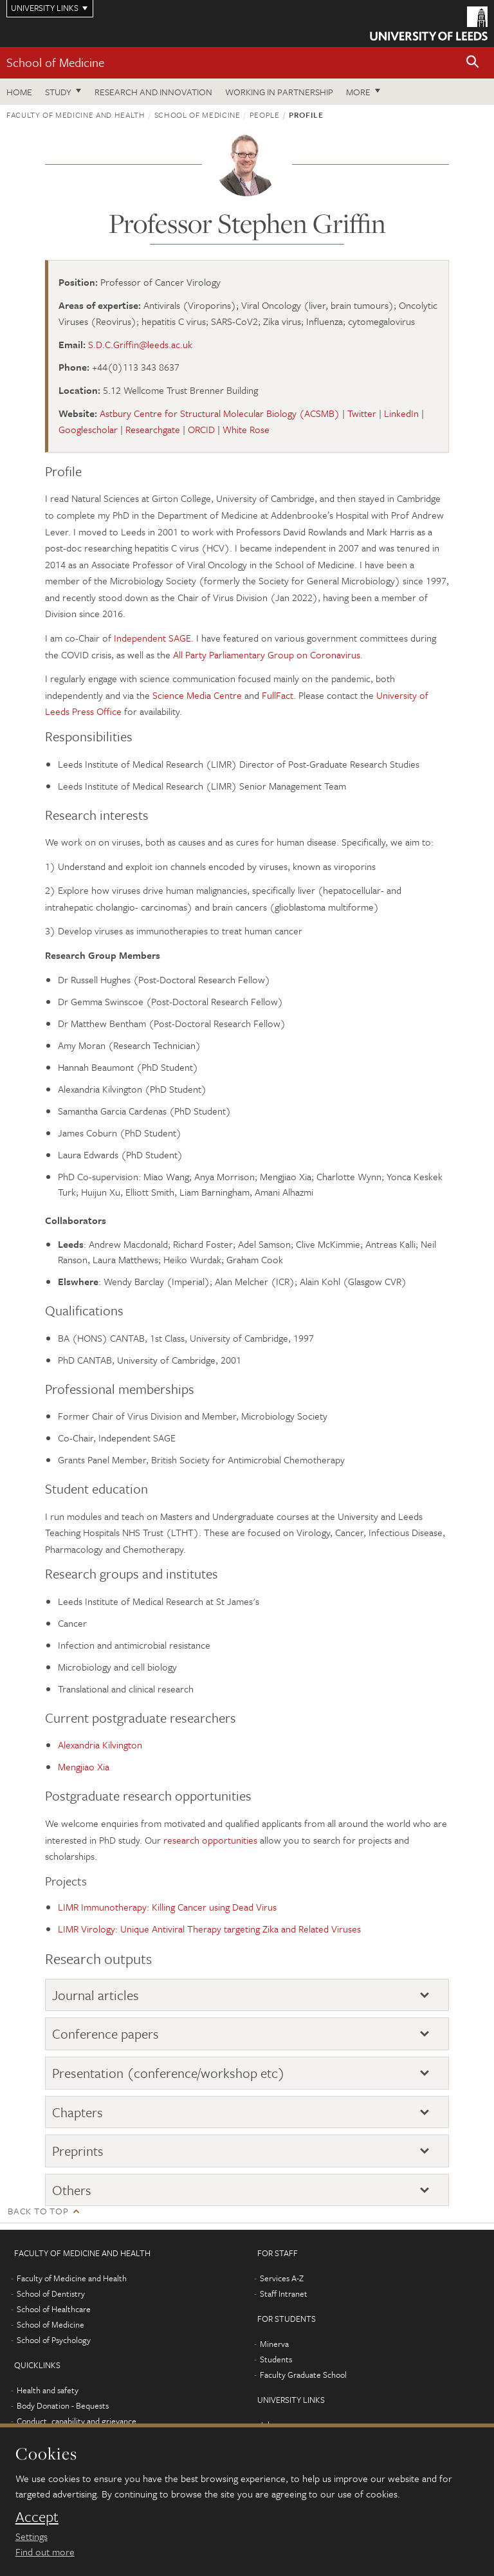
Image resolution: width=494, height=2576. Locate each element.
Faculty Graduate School (303, 2374)
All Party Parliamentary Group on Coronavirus (266, 654)
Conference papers (105, 2033)
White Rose (246, 429)
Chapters (77, 2112)
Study (58, 91)
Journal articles (95, 1995)
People (265, 114)
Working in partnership (279, 91)
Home (19, 91)
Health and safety (47, 2390)
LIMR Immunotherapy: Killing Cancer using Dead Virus (167, 1907)
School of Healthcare (54, 2309)
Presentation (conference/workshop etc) (168, 2072)
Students (276, 2359)
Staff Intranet (283, 2293)
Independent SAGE (152, 638)
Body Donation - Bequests (63, 2405)
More (358, 91)
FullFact (277, 695)
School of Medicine (55, 62)
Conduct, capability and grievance (76, 2420)
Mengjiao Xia (83, 1766)
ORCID (201, 429)
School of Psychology (54, 2339)
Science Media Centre (197, 695)
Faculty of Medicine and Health (75, 114)
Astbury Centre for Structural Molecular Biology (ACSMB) (220, 413)
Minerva (274, 2343)
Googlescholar (88, 429)
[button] (473, 63)
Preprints (78, 2150)
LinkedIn (401, 413)
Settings (31, 2536)
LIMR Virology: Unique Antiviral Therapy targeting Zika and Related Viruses (209, 1929)
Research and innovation (153, 91)
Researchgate (152, 429)
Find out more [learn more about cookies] (45, 2551)
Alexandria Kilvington (100, 1744)
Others (71, 2190)
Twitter (361, 413)
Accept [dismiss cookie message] (37, 2517)
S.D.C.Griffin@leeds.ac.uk (140, 344)
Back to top (38, 2211)
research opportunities (210, 1840)
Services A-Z (282, 2278)
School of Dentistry (51, 2293)
